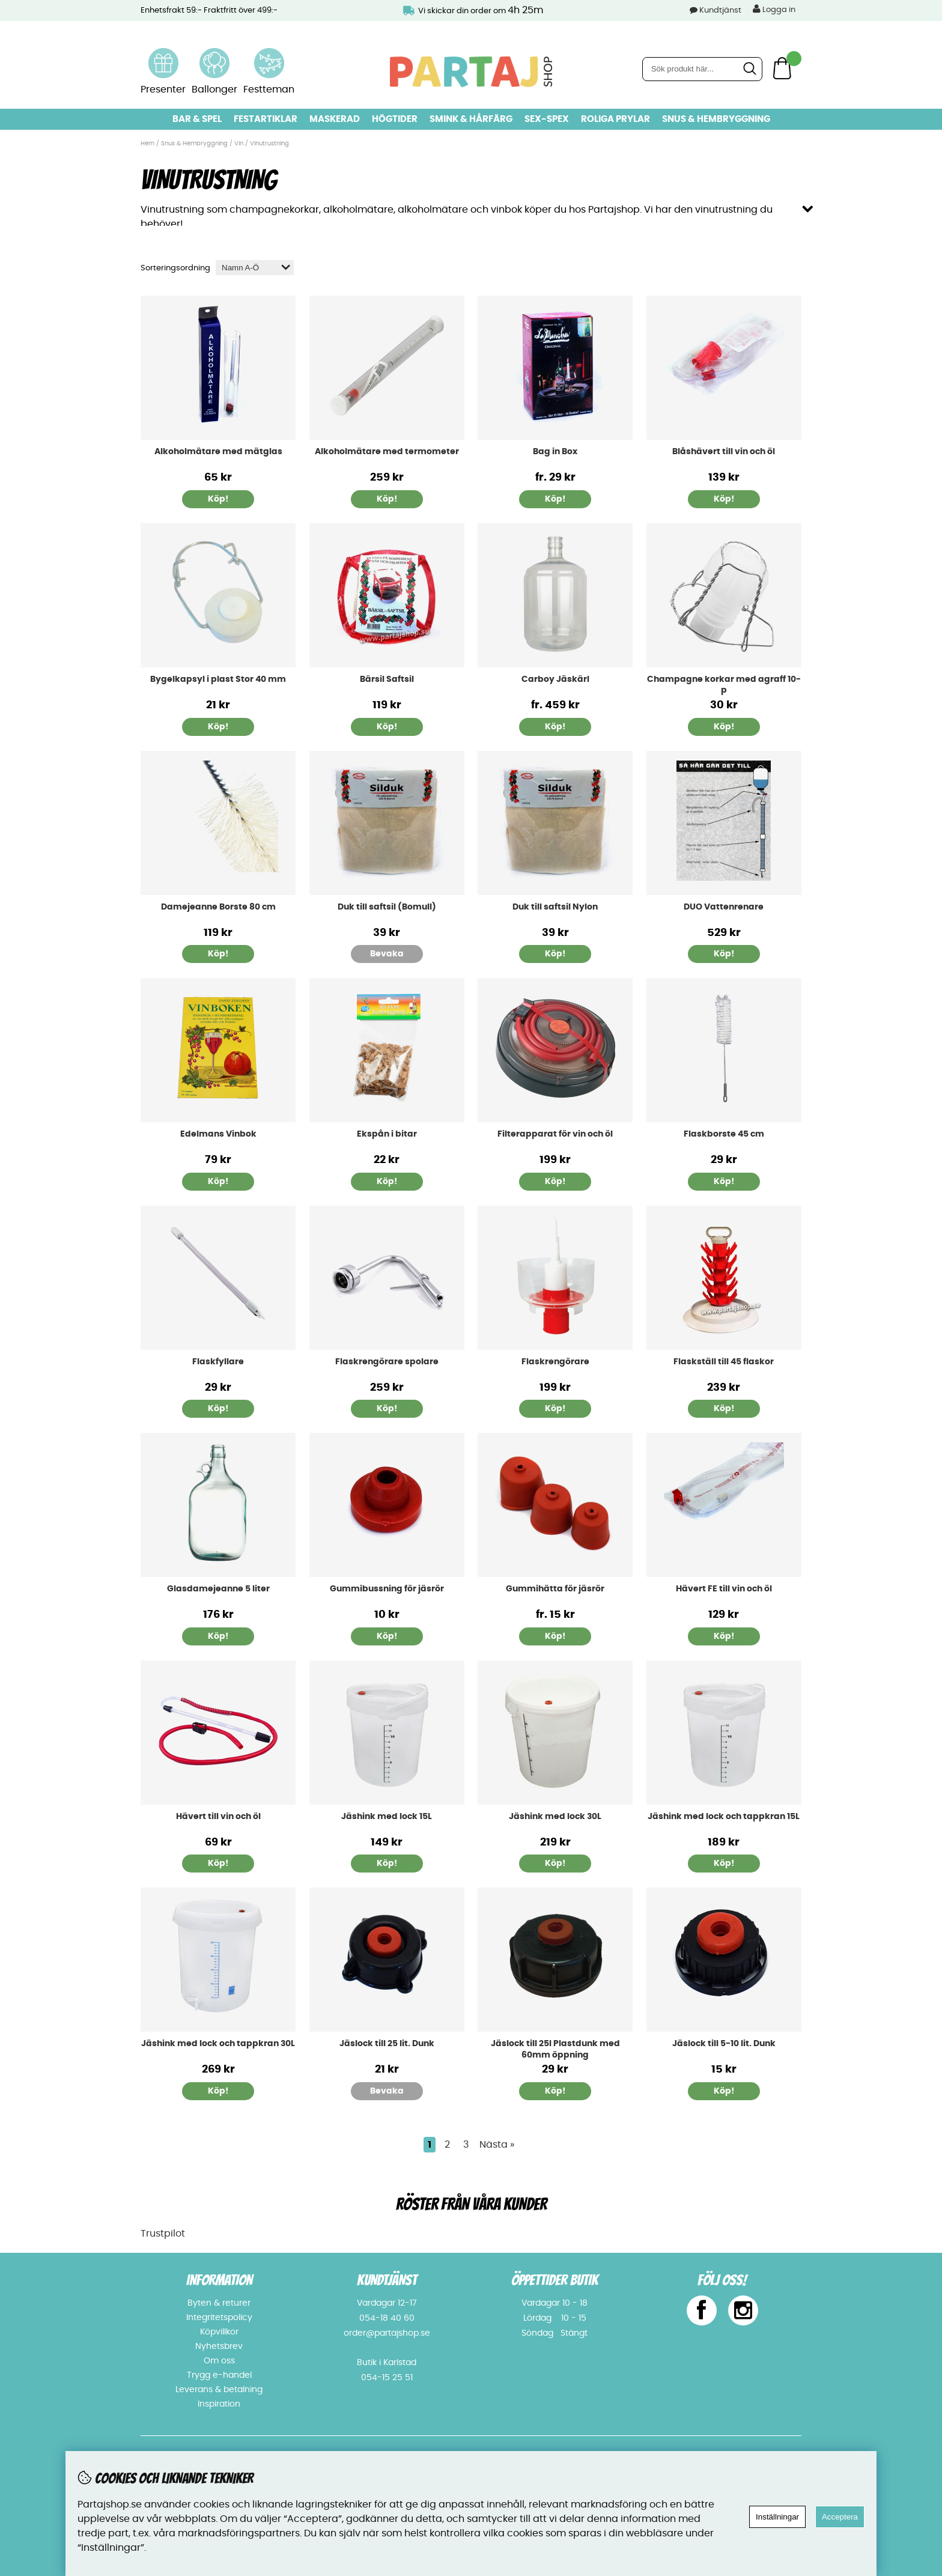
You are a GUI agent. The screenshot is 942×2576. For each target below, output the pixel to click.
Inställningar (777, 2516)
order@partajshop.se (387, 2332)
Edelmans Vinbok (218, 1133)
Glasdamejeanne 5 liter (218, 1588)
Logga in (774, 9)
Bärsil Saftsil (387, 678)
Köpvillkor (219, 2331)
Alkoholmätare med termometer (387, 450)
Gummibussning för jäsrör (387, 1588)
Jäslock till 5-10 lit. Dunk (724, 2042)
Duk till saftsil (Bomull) (387, 905)
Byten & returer (219, 2302)
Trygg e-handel (219, 2374)
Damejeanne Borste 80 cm (218, 905)
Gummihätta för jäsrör (555, 1588)
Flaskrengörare (555, 1360)
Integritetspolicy (219, 2316)
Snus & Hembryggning (716, 119)
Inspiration (219, 2403)
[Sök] (702, 69)
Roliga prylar (615, 119)
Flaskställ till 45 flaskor (723, 1360)
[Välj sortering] (255, 266)
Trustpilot (163, 2232)
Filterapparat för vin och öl (555, 1133)
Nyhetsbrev (219, 2345)
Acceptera (840, 2516)
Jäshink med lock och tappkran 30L (218, 2042)
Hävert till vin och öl (218, 1815)
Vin (239, 144)
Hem (147, 144)
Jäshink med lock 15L (386, 1815)
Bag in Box (555, 450)
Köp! (555, 498)
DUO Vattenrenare (724, 905)
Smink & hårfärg (471, 119)
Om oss (219, 2360)
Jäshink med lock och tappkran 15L (724, 1815)
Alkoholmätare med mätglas (218, 450)
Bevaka (387, 953)
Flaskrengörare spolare (387, 1360)
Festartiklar (265, 119)
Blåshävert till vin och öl (723, 450)
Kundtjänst (720, 10)
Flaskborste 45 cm (724, 1133)
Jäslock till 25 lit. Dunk (386, 2042)
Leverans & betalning (219, 2388)
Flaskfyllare (218, 1360)
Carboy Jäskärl (555, 678)
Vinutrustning (269, 144)
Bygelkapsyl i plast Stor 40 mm (218, 678)
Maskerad (334, 119)
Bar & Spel (197, 119)
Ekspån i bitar (387, 1133)
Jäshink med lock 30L (555, 1815)
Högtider (395, 119)
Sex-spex (546, 119)
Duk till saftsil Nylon (555, 905)
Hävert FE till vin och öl (724, 1588)
